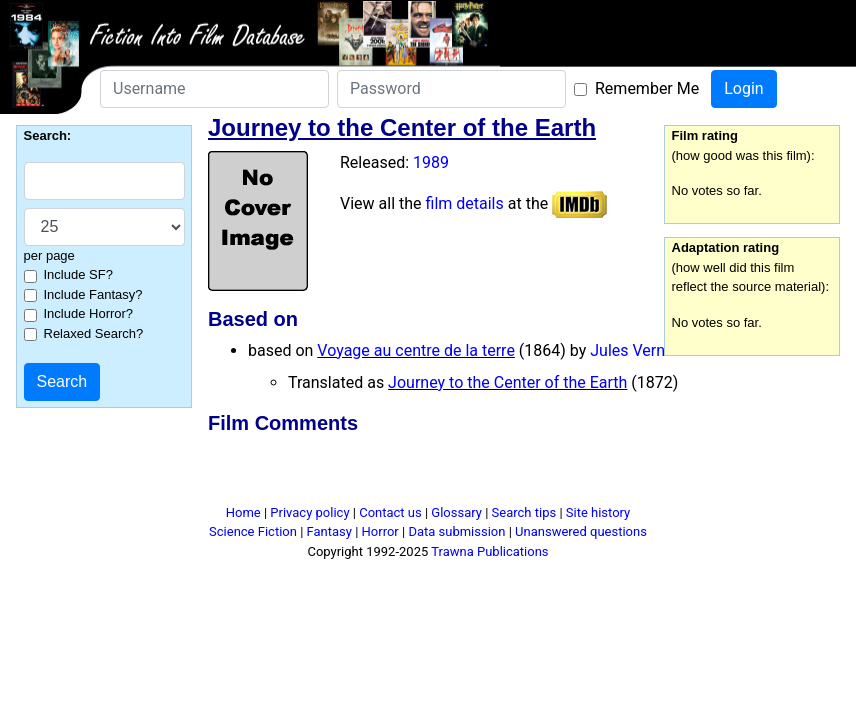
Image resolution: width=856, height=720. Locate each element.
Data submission (456, 531)
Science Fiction (253, 531)
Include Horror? (89, 313)
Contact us (390, 512)
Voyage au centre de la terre (416, 350)
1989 (431, 162)
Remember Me (647, 88)
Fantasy (329, 531)
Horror (380, 531)
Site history (598, 512)
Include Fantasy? (93, 294)
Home (243, 512)
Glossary (456, 512)
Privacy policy (309, 512)
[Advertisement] (428, 473)
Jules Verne (631, 350)
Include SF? (78, 274)
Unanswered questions (581, 531)
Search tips (524, 512)
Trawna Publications (489, 551)
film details (465, 203)
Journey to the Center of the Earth (507, 382)
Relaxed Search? (94, 333)
